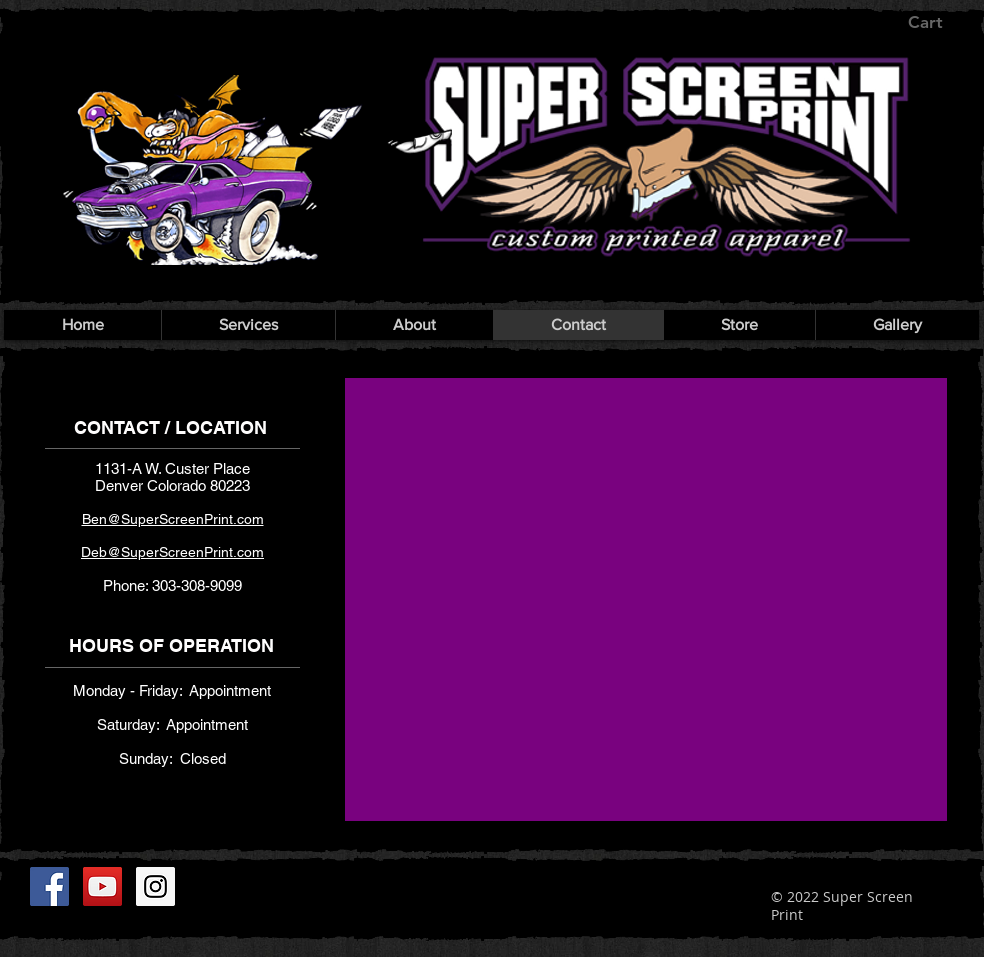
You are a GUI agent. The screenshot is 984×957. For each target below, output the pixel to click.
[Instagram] (155, 886)
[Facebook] (49, 886)
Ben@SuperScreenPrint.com (173, 519)
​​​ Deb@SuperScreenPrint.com (172, 552)
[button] (939, 22)
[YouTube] (102, 886)
